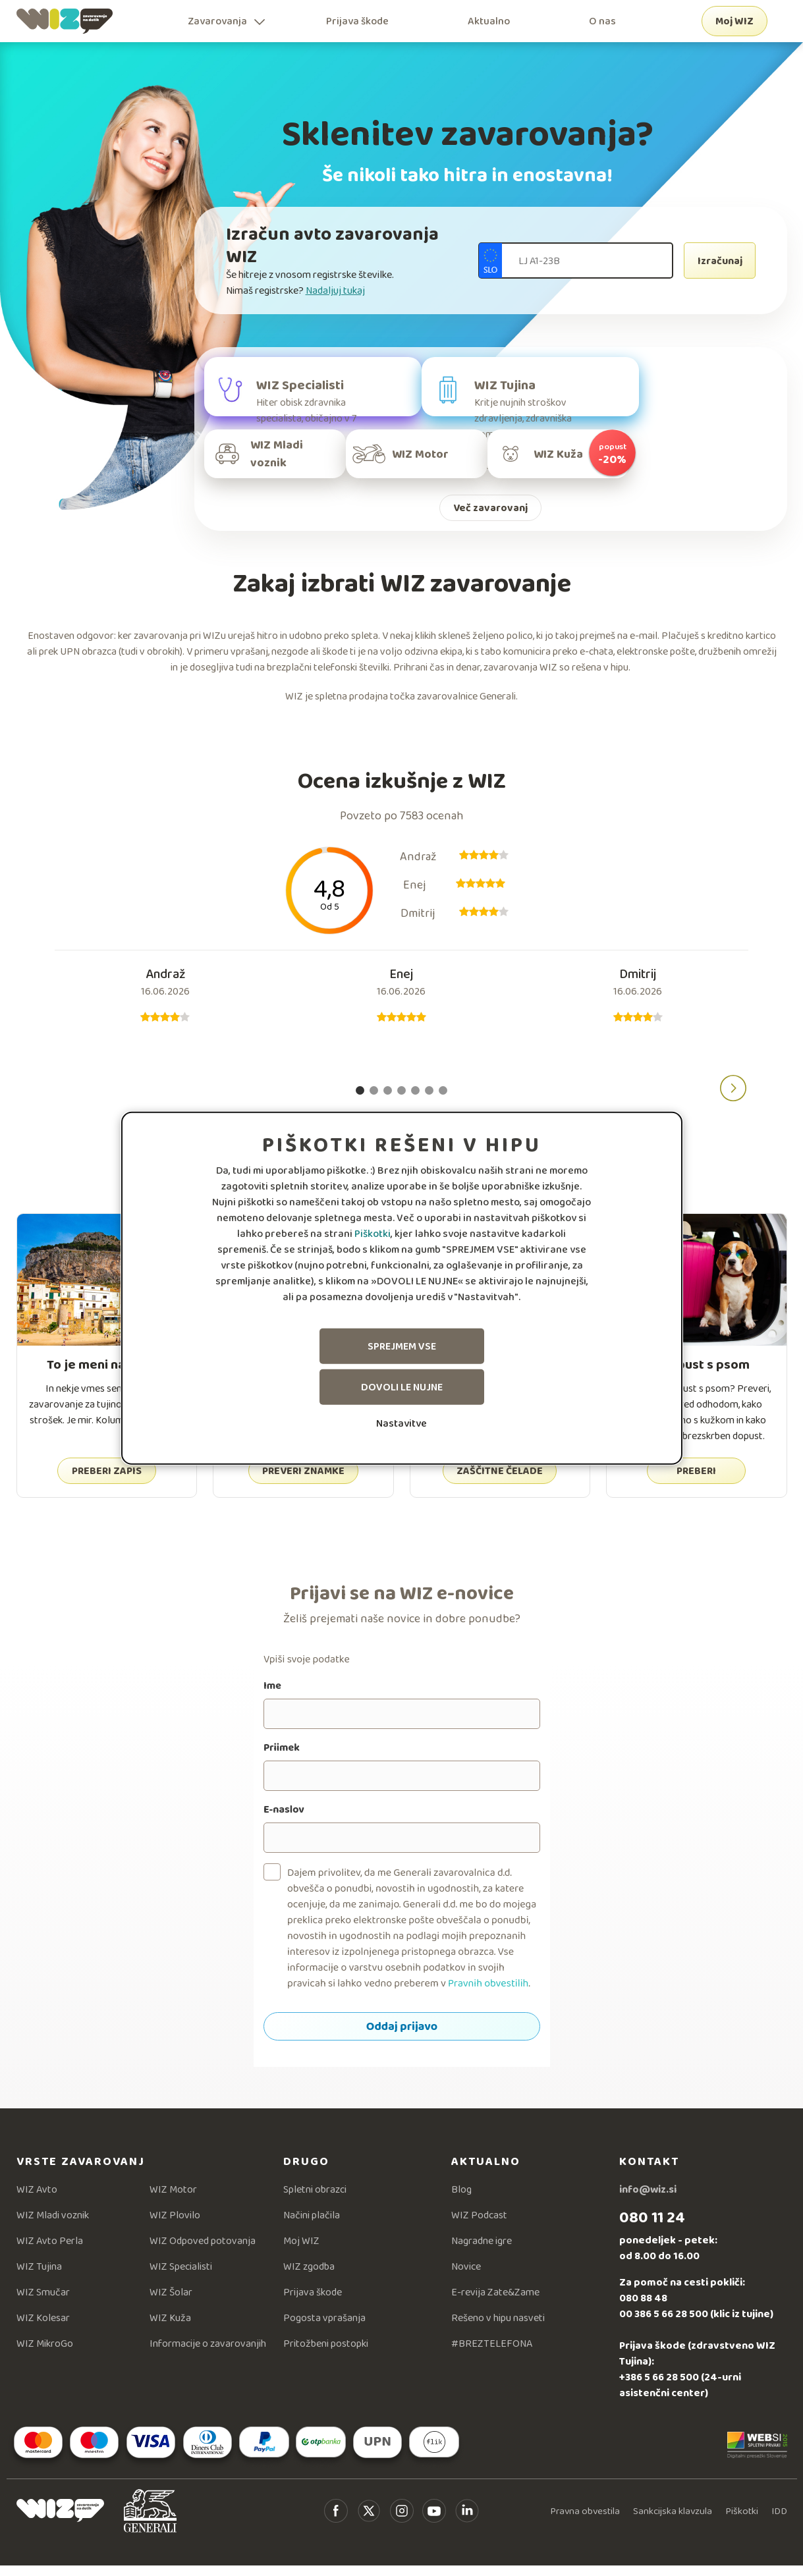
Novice (466, 2276)
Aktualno (489, 20)
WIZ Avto (36, 2199)
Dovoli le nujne (402, 1386)
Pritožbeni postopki (325, 2353)
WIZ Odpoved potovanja (203, 2251)
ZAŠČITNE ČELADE (500, 1481)
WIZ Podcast (479, 2225)
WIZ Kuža (170, 2328)
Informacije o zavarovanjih (208, 2353)
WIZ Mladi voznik (52, 2225)
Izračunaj (720, 260)
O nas (602, 20)
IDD (779, 2521)
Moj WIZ (734, 20)
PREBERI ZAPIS (107, 1481)
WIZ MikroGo (44, 2353)
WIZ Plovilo (175, 2225)
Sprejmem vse (402, 1346)
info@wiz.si (648, 2199)
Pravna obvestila (585, 2521)
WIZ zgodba (309, 2276)
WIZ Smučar (43, 2302)
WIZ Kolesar (43, 2328)
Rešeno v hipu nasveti (498, 2328)
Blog (461, 2199)
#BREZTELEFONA (491, 2353)
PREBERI (696, 1481)
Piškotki (372, 1233)
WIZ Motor (173, 2199)
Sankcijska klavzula (672, 2521)
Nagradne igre (481, 2251)
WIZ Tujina (39, 2276)
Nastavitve (401, 1423)
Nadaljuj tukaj (335, 290)
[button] (733, 1098)
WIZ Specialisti (181, 2276)
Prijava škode (357, 20)
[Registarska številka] (575, 260)
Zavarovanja (217, 20)
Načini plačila (311, 2225)
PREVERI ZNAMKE (303, 1481)
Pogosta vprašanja (324, 2328)
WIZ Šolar (171, 2302)
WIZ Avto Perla (49, 2251)
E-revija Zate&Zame (495, 2302)
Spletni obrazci (314, 2199)
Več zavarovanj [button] (490, 518)
